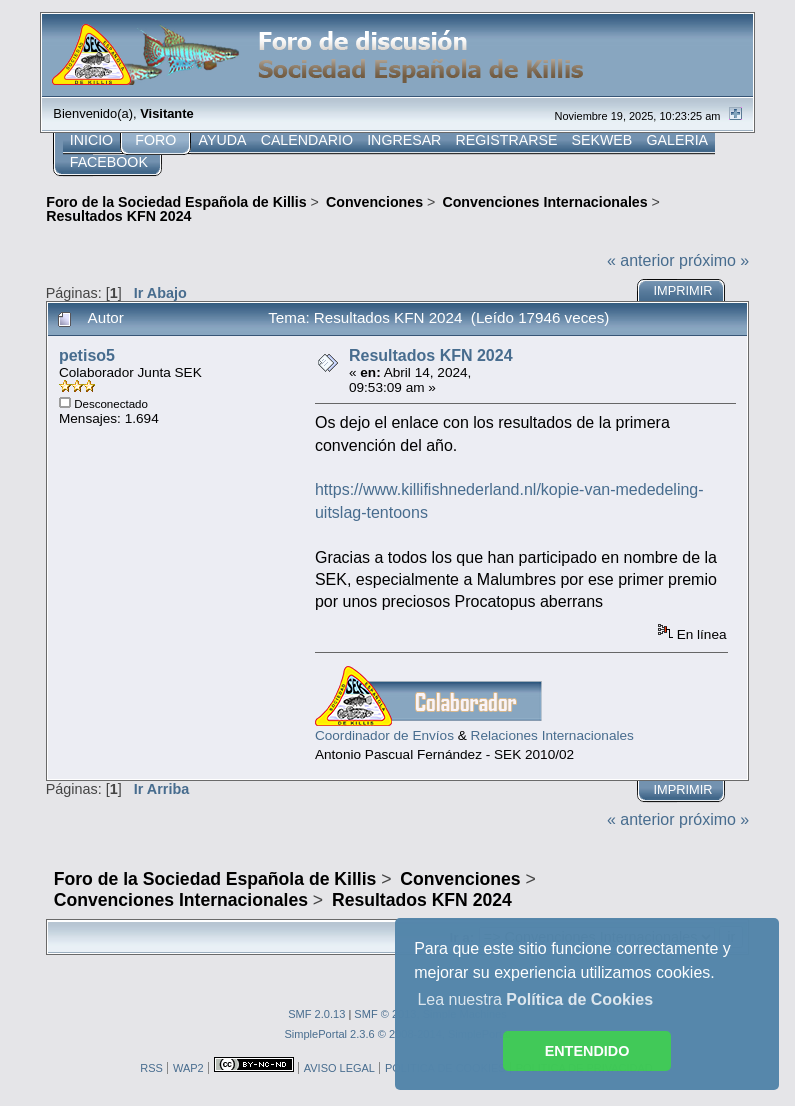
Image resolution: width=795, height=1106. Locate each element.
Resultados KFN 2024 (431, 355)
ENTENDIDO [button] (587, 1051)
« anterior (641, 260)
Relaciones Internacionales (552, 735)
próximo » (714, 260)
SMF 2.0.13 (316, 1014)
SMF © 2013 (385, 1014)
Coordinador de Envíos (384, 735)
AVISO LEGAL (339, 1068)
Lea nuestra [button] (535, 999)
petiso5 (87, 355)
